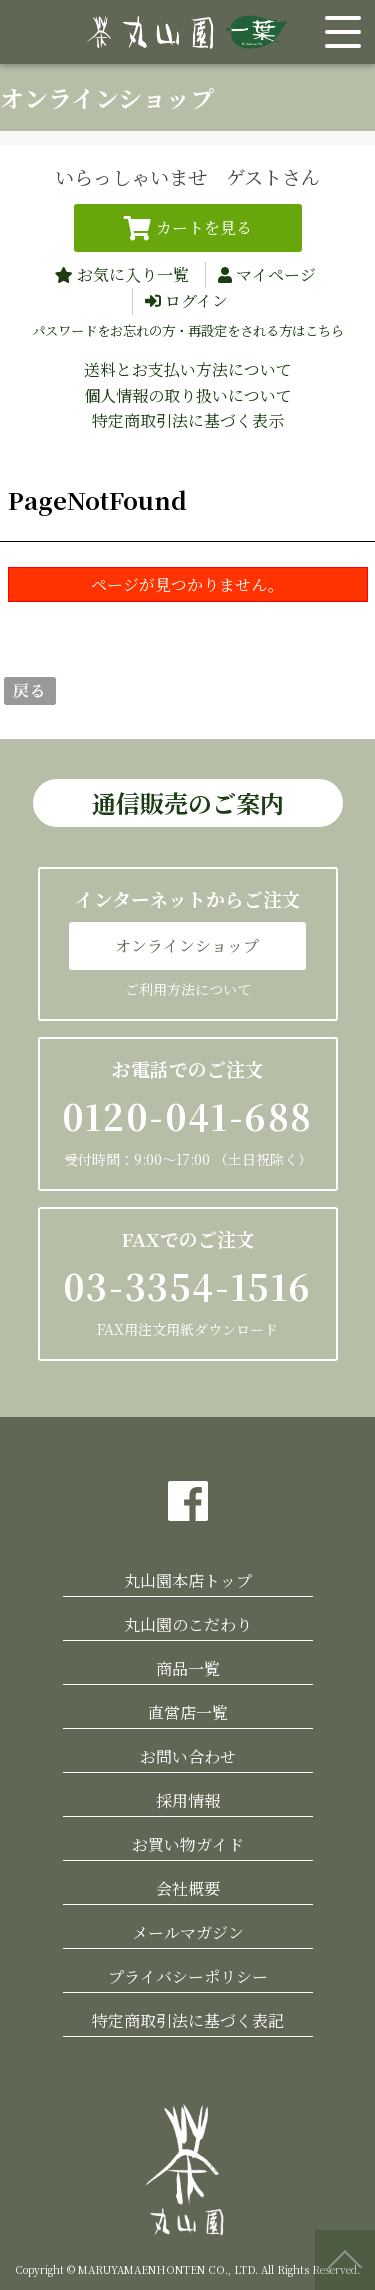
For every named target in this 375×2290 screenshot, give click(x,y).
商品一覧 (188, 1668)
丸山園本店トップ (188, 1580)
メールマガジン (188, 1932)
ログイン (196, 300)
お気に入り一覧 (133, 274)
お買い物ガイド (188, 1844)
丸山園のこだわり (188, 1624)
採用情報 (188, 1800)
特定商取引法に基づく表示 (188, 420)
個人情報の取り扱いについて (188, 395)
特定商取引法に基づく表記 (188, 2020)
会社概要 (188, 1888)
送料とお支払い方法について (188, 369)
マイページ (276, 274)
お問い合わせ (188, 1756)
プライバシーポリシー (188, 1976)
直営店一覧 (188, 1712)
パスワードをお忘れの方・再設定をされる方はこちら (188, 330)
